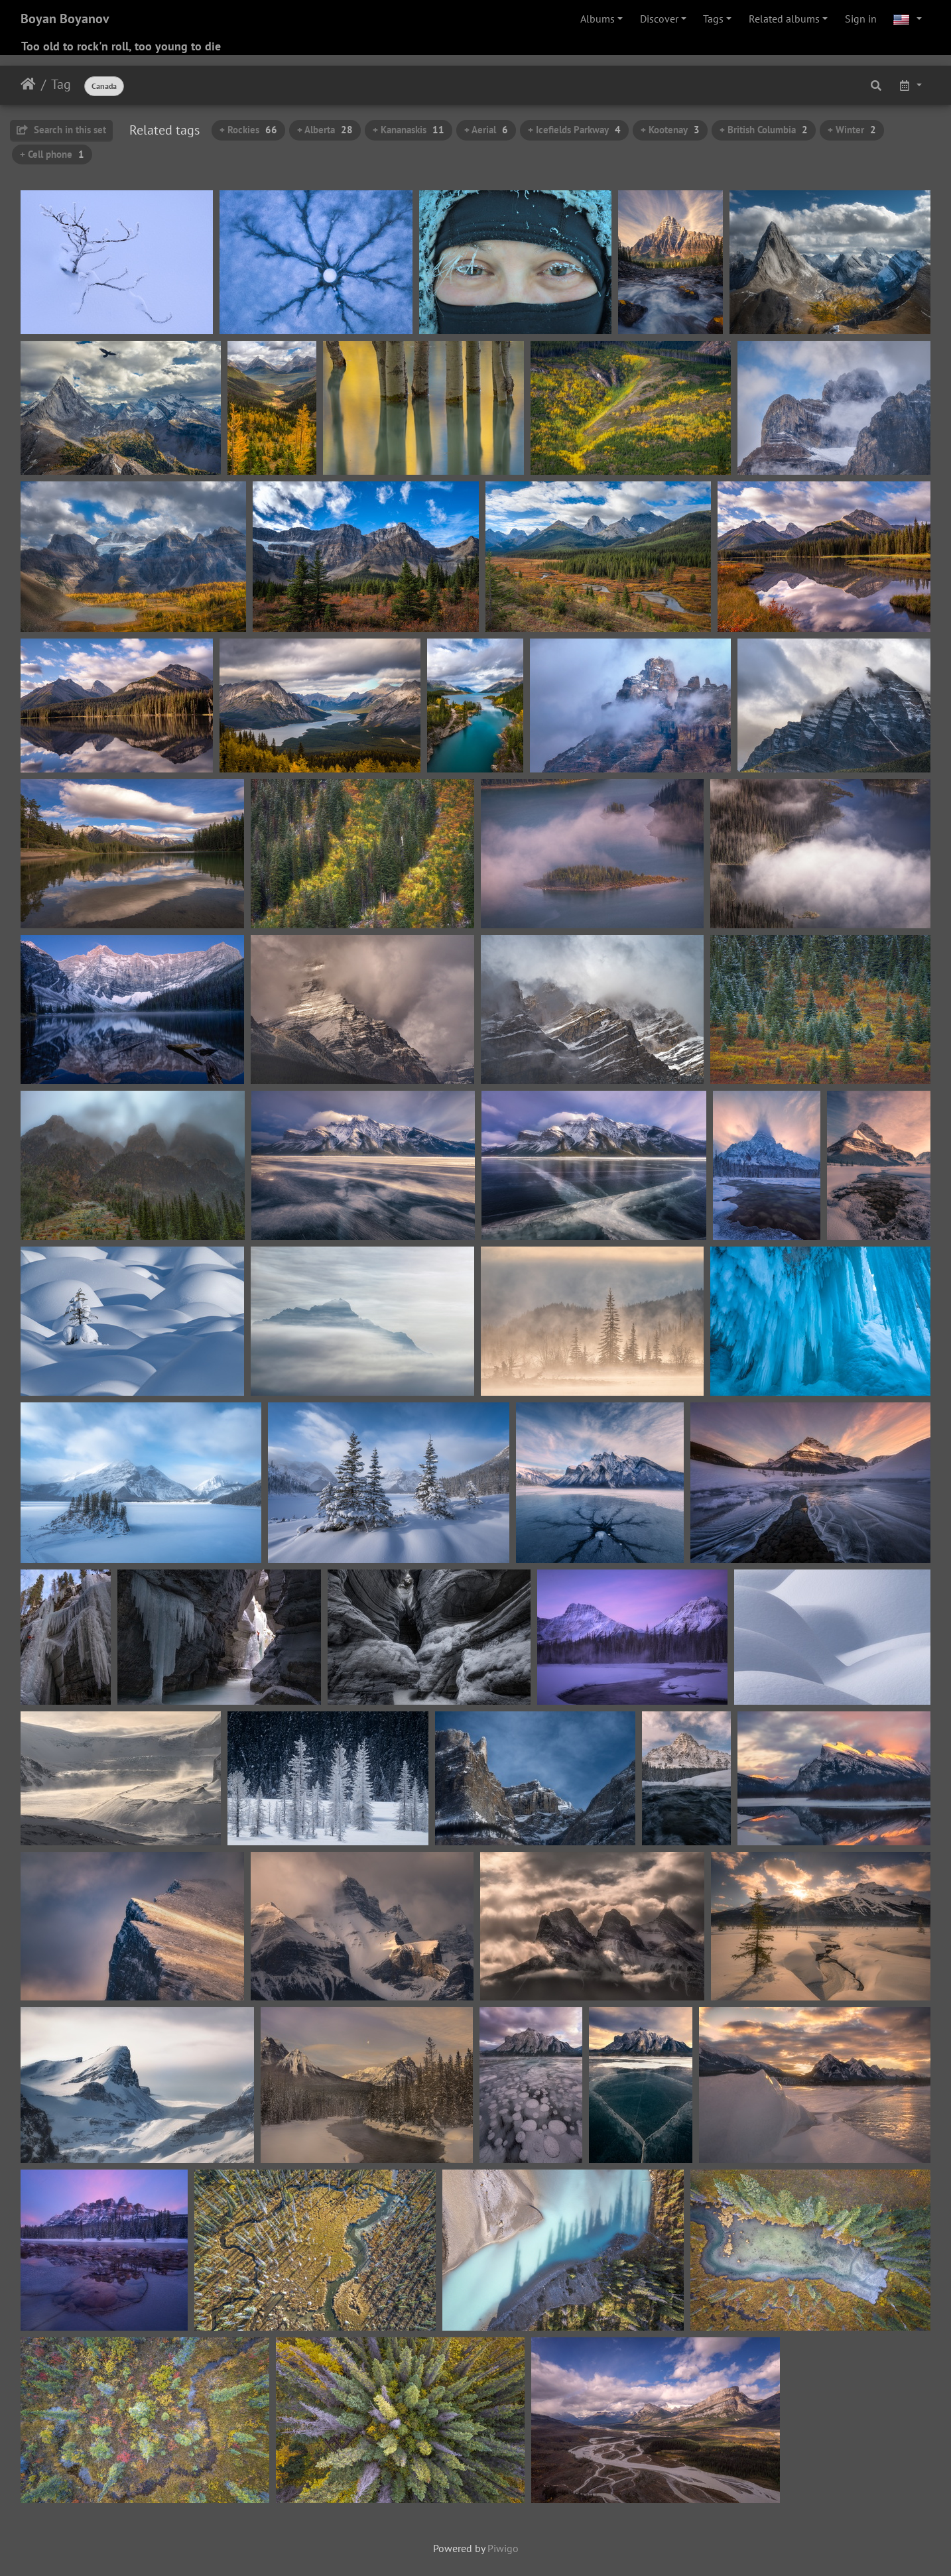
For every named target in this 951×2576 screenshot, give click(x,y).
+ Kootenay (670, 129)
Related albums (784, 18)
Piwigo (503, 2548)
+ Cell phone (52, 154)
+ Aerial (486, 129)
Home (28, 84)
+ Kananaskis (408, 129)
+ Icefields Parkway (574, 129)
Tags (713, 18)
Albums (597, 18)
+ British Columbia (764, 129)
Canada (104, 86)
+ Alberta (325, 129)
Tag (61, 84)
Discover (659, 18)
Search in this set (61, 129)
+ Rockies (248, 129)
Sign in (861, 18)
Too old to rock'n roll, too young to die (121, 46)
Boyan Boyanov (65, 18)
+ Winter (852, 129)
